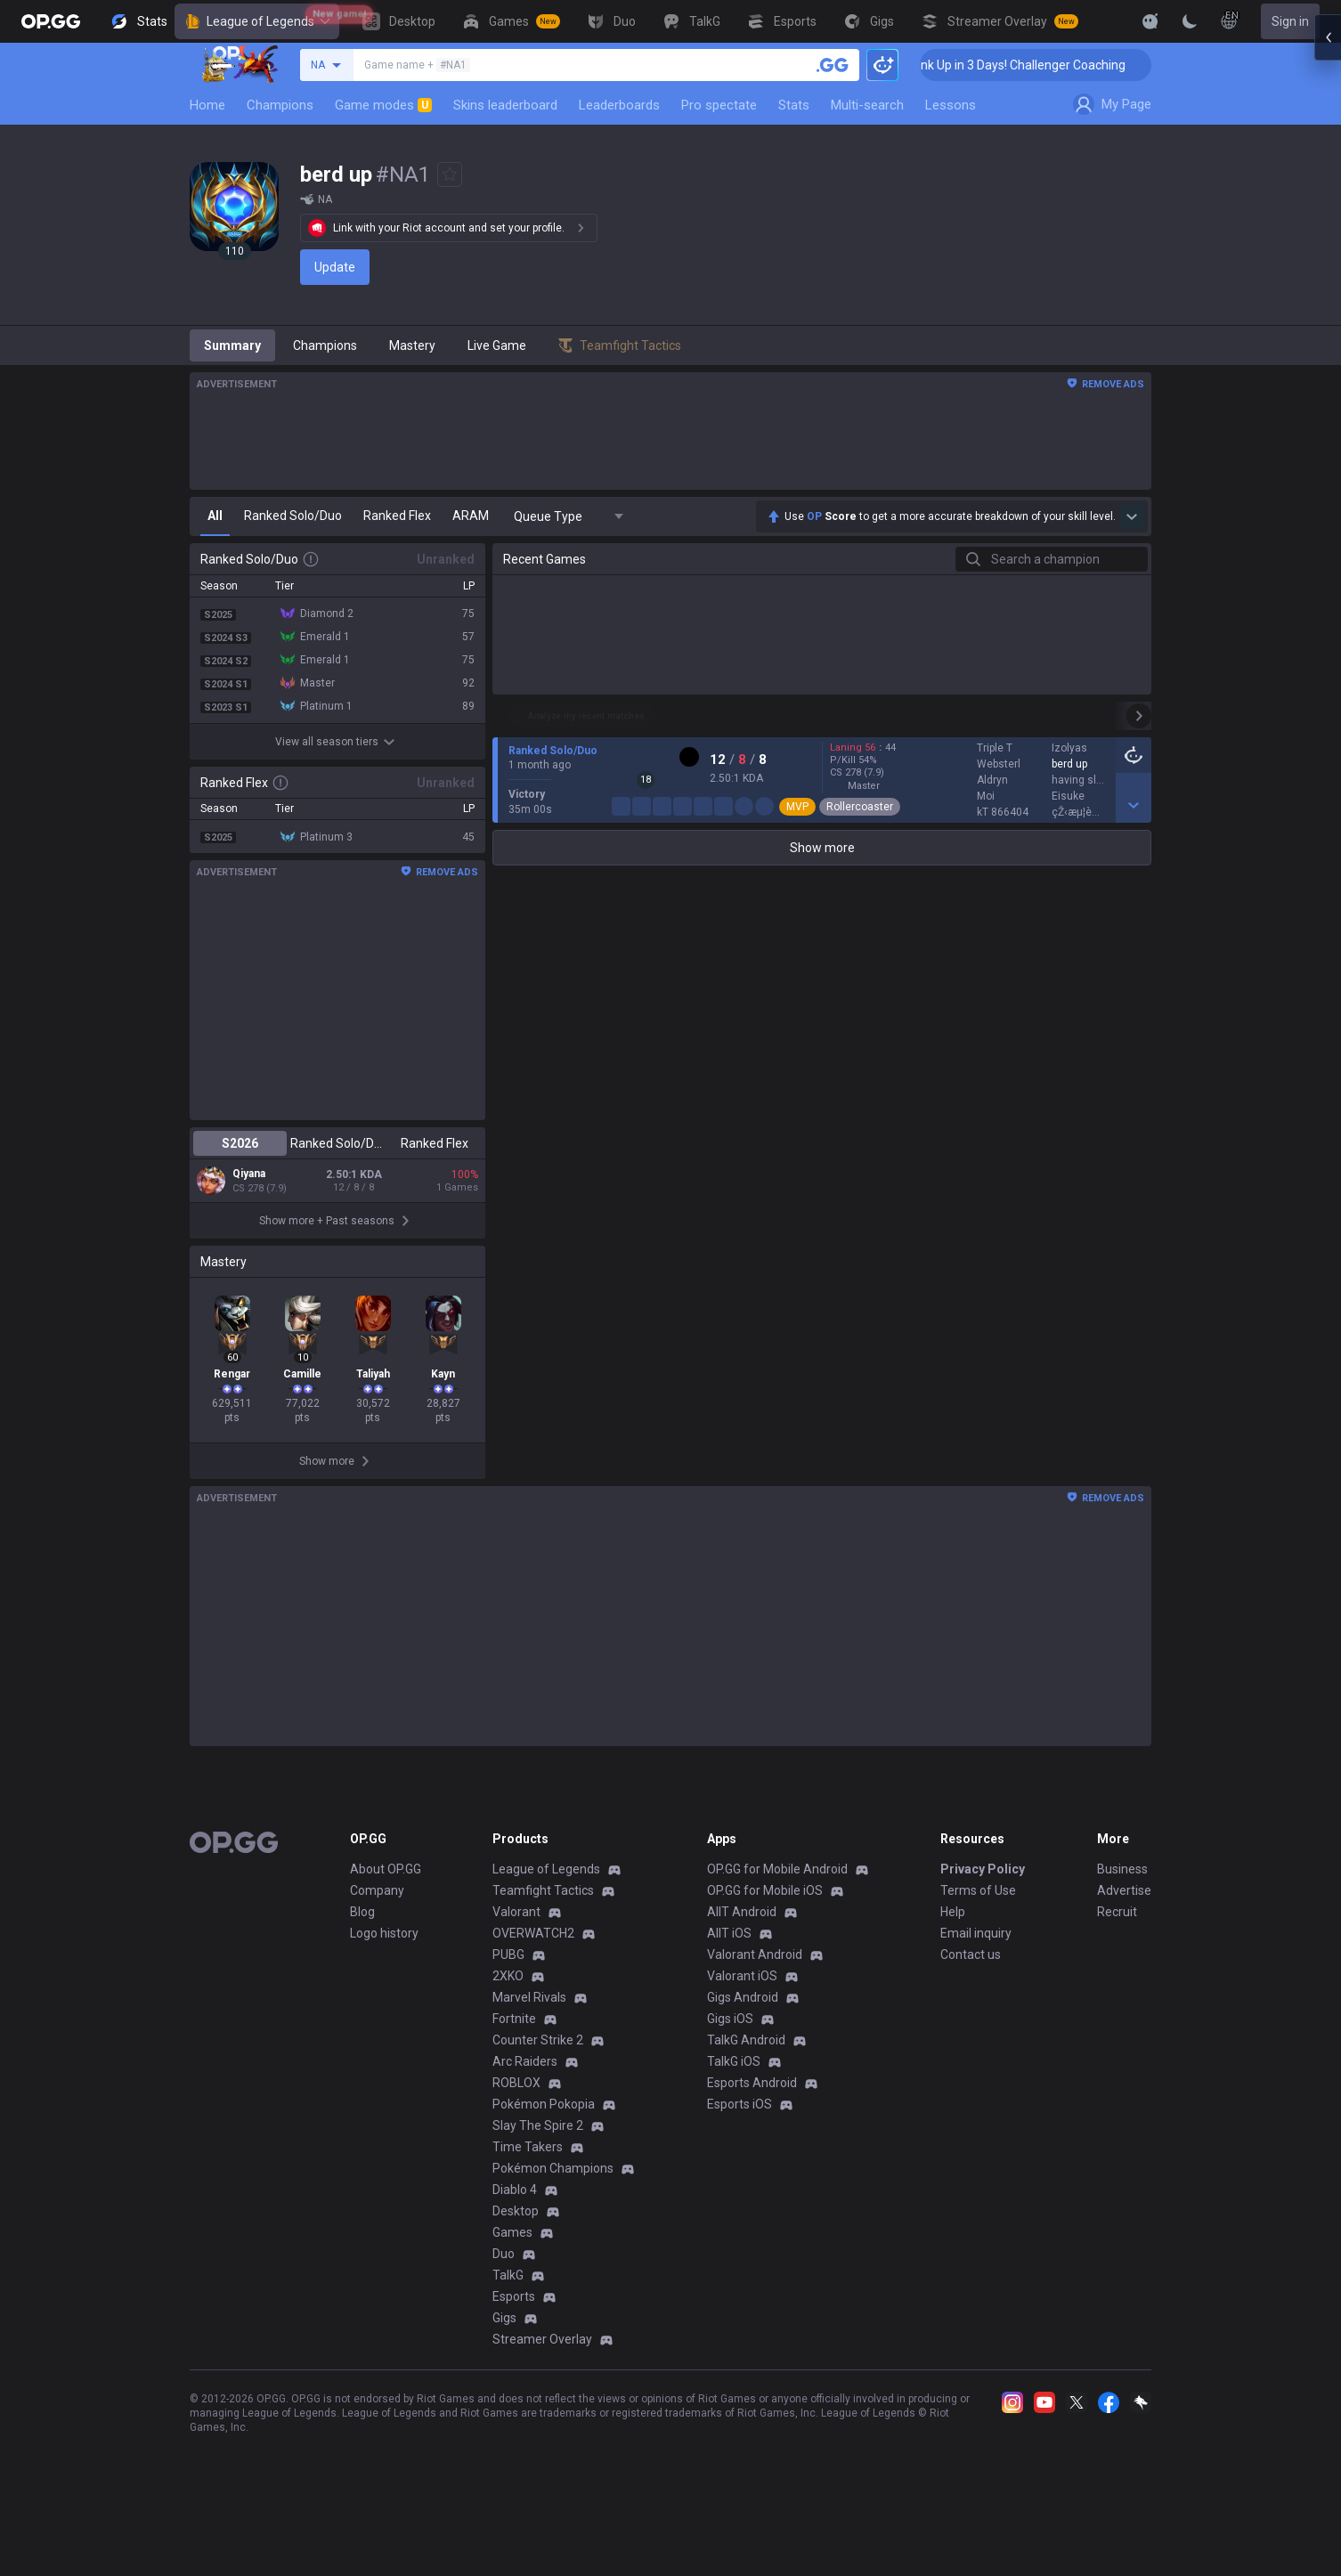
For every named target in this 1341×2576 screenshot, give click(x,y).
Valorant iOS (742, 2032)
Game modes (383, 105)
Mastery (412, 345)
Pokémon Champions (553, 2224)
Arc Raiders (524, 2117)
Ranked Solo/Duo (337, 1143)
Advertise (1124, 1946)
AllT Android (741, 1968)
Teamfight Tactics (543, 1946)
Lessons (950, 105)
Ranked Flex (434, 1143)
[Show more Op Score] (1131, 516)
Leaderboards (619, 105)
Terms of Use (978, 1946)
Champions (280, 105)
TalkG (508, 2331)
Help (952, 1968)
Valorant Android (754, 2010)
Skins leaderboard (505, 105)
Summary (232, 345)
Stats (793, 105)
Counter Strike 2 (537, 2096)
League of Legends (257, 21)
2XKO (508, 2032)
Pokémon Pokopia (543, 2160)
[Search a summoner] (832, 65)
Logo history (384, 1989)
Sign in (1290, 21)
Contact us (970, 2010)
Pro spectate (719, 105)
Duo (503, 2310)
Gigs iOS (730, 2075)
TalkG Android (746, 2096)
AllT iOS (729, 1989)
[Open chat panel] (1327, 320)
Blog (362, 1968)
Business (1122, 1925)
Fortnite (514, 2075)
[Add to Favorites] (449, 174)
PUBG (508, 2010)
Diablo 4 (514, 2246)
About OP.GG (385, 1925)
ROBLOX (516, 2139)
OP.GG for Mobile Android (777, 1925)
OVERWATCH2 (533, 1989)
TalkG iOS (733, 2117)
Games (512, 2288)
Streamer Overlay (542, 2395)
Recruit (1117, 1968)
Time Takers (527, 2203)
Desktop (515, 2267)
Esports (513, 2352)
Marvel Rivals (529, 2053)
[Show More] (1150, 21)
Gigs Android (742, 2053)
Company (377, 1946)
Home (207, 105)
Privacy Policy (982, 1925)
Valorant (516, 1968)
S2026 (240, 1143)
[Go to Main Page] (51, 21)
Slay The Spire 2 (537, 2181)
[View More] (1093, 21)
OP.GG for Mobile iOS (765, 1946)
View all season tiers (337, 741)
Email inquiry (976, 1989)
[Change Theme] (1189, 21)
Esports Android (752, 2139)
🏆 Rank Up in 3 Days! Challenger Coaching (1051, 65)
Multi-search (867, 105)
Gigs (504, 2374)
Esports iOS (739, 2160)
